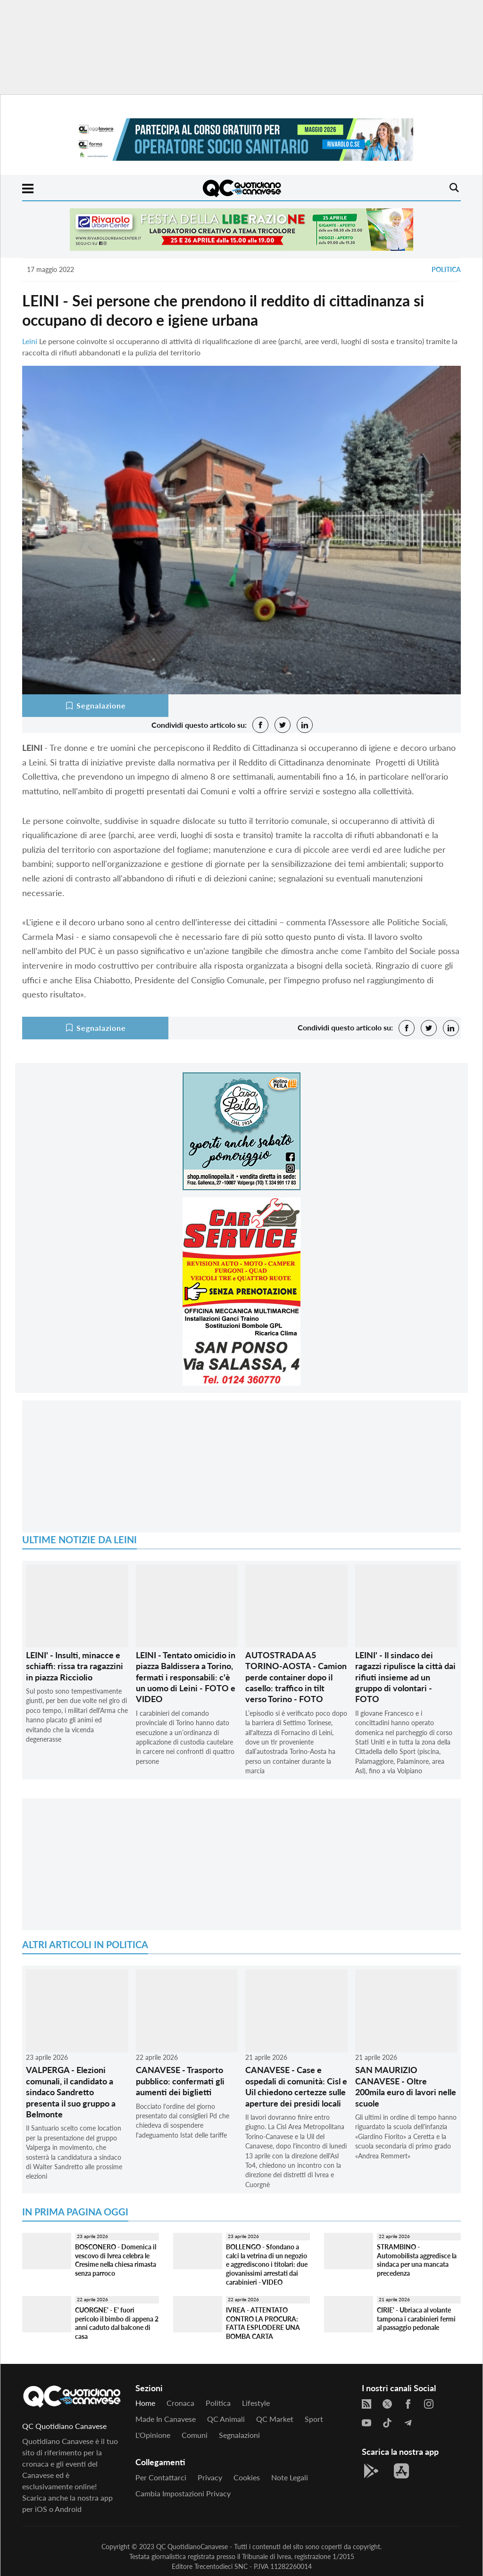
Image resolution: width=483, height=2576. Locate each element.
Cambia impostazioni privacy (183, 2493)
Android (68, 2508)
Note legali (289, 2477)
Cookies (246, 2477)
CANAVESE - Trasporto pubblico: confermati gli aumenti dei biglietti (180, 2081)
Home (145, 2402)
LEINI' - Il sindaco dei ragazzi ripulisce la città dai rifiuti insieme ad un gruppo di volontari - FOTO (405, 1677)
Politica (446, 269)
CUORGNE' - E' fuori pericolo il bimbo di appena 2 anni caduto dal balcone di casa (116, 2323)
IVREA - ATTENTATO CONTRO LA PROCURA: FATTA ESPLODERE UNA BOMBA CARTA (263, 2323)
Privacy (210, 2477)
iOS (41, 2508)
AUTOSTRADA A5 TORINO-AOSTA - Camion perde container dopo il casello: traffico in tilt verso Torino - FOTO (296, 1677)
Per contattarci (160, 2477)
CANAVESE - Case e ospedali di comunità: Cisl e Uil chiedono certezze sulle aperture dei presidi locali (296, 2086)
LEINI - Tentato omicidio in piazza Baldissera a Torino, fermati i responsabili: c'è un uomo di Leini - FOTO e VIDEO (185, 1677)
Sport (314, 2418)
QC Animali (226, 2418)
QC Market (274, 2418)
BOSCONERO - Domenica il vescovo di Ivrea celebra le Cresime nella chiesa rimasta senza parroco (115, 2260)
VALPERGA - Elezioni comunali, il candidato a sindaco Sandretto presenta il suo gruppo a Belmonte (71, 2092)
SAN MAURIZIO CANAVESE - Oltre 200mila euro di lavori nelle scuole (405, 2086)
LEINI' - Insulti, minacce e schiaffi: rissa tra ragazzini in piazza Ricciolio (74, 1666)
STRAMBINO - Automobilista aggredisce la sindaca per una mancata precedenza (417, 2260)
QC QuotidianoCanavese (192, 2547)
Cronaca (180, 2402)
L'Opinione (152, 2434)
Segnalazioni (239, 2434)
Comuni (195, 2434)
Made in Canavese (165, 2418)
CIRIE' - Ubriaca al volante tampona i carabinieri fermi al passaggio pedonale (416, 2318)
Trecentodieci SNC (221, 2566)
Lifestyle (256, 2402)
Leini (29, 341)
